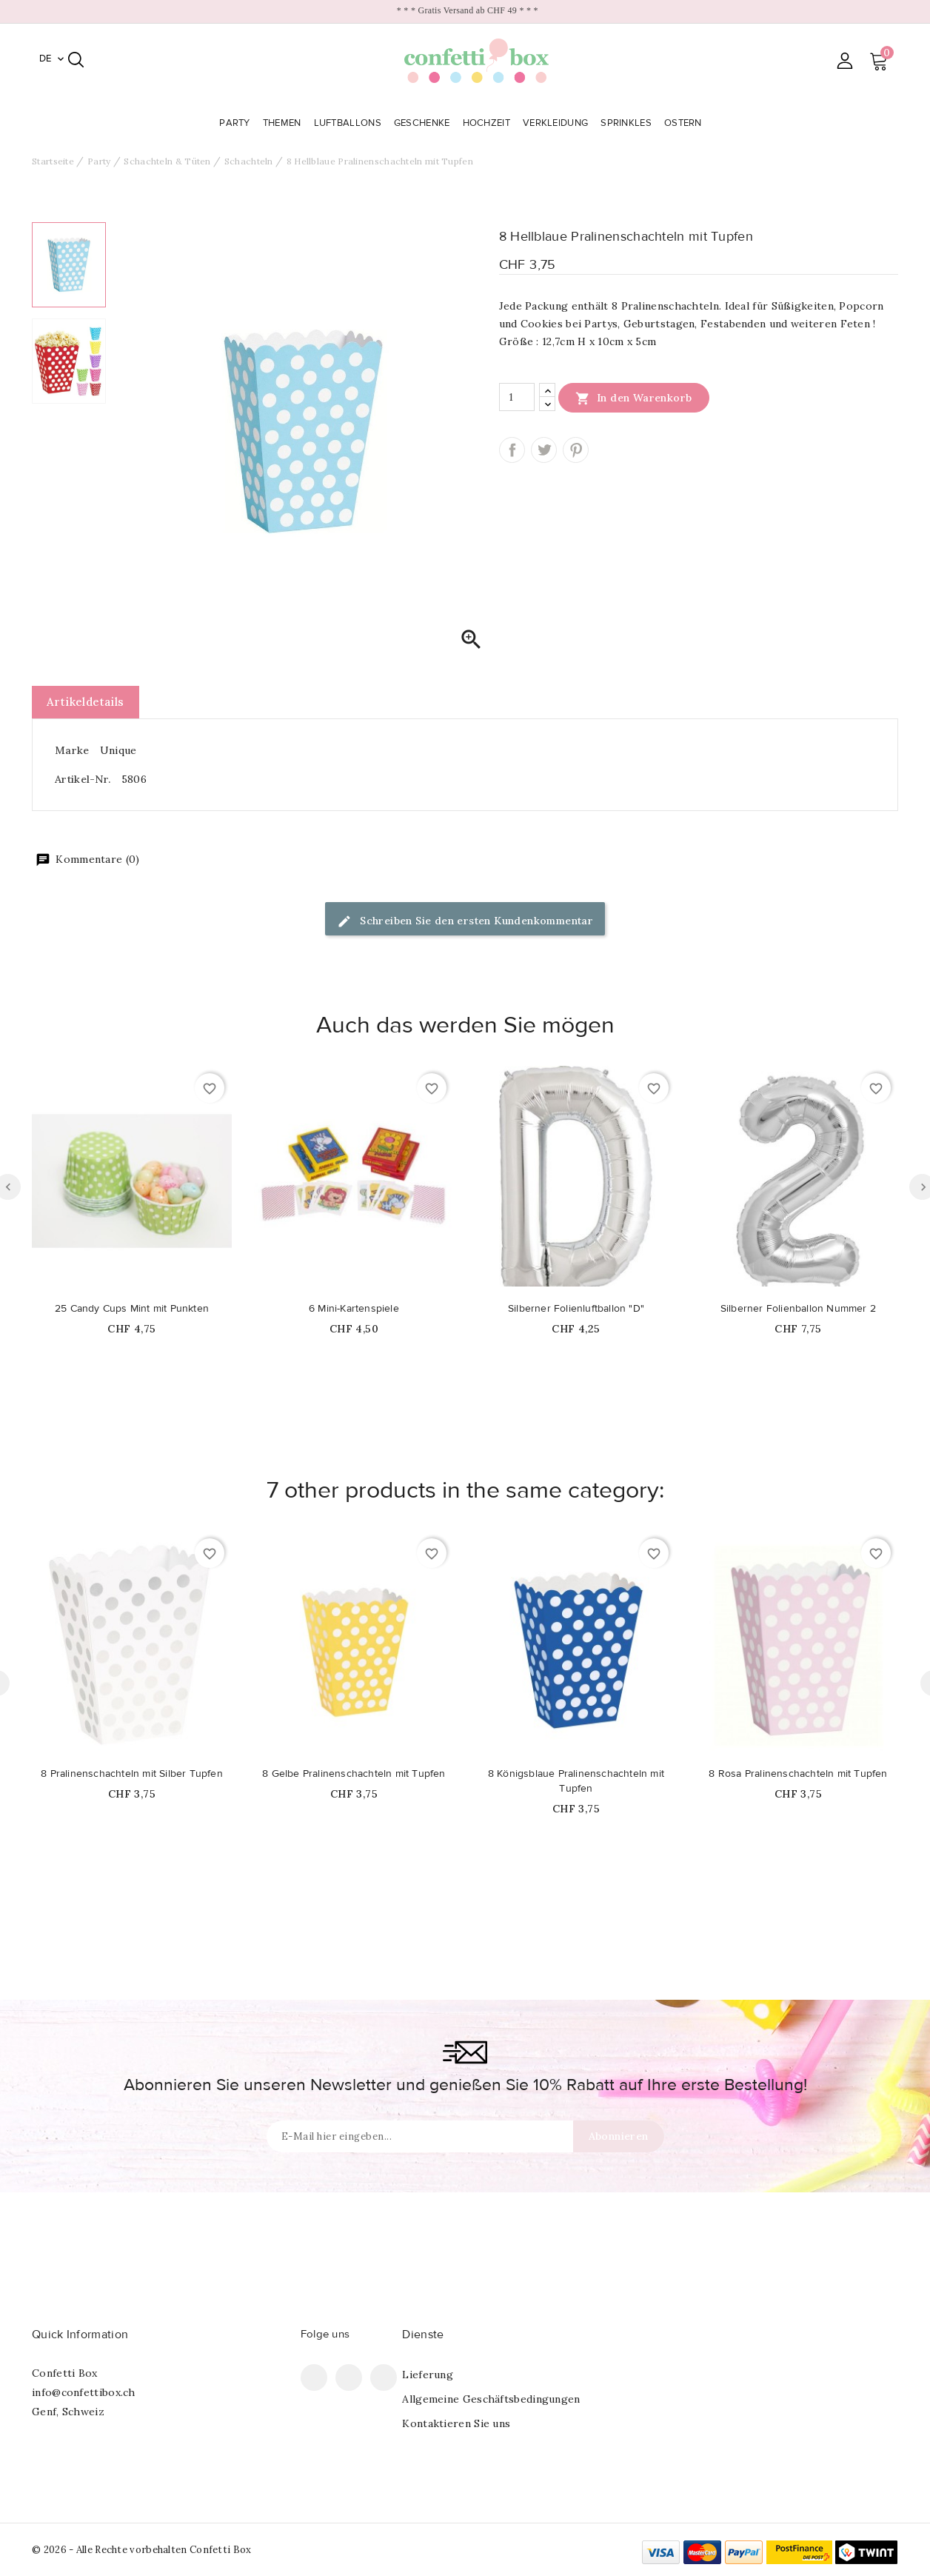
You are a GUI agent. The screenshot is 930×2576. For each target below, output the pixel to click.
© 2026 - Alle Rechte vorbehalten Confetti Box (142, 2549)
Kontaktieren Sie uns (456, 2423)
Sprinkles (628, 123)
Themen (283, 123)
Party (236, 123)
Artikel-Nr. (82, 779)
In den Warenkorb (633, 398)
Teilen (512, 450)
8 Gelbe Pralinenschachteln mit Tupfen (353, 1774)
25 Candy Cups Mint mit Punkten (132, 1308)
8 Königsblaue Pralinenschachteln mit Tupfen (576, 1781)
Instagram (383, 2377)
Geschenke (423, 123)
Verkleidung (557, 123)
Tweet (544, 450)
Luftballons (349, 123)
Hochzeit (488, 123)
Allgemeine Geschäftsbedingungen (491, 2399)
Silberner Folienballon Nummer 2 (798, 1308)
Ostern (684, 123)
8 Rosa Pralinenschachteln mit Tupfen (798, 1774)
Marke (72, 750)
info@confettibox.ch (84, 2392)
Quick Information (80, 2334)
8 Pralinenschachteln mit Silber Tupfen (132, 1774)
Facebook (314, 2377)
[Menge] (517, 397)
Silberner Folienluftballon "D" (576, 1308)
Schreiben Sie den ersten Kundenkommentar (465, 922)
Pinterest (575, 450)
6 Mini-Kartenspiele (354, 1308)
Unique (118, 750)
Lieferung (427, 2374)
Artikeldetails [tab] (85, 702)
